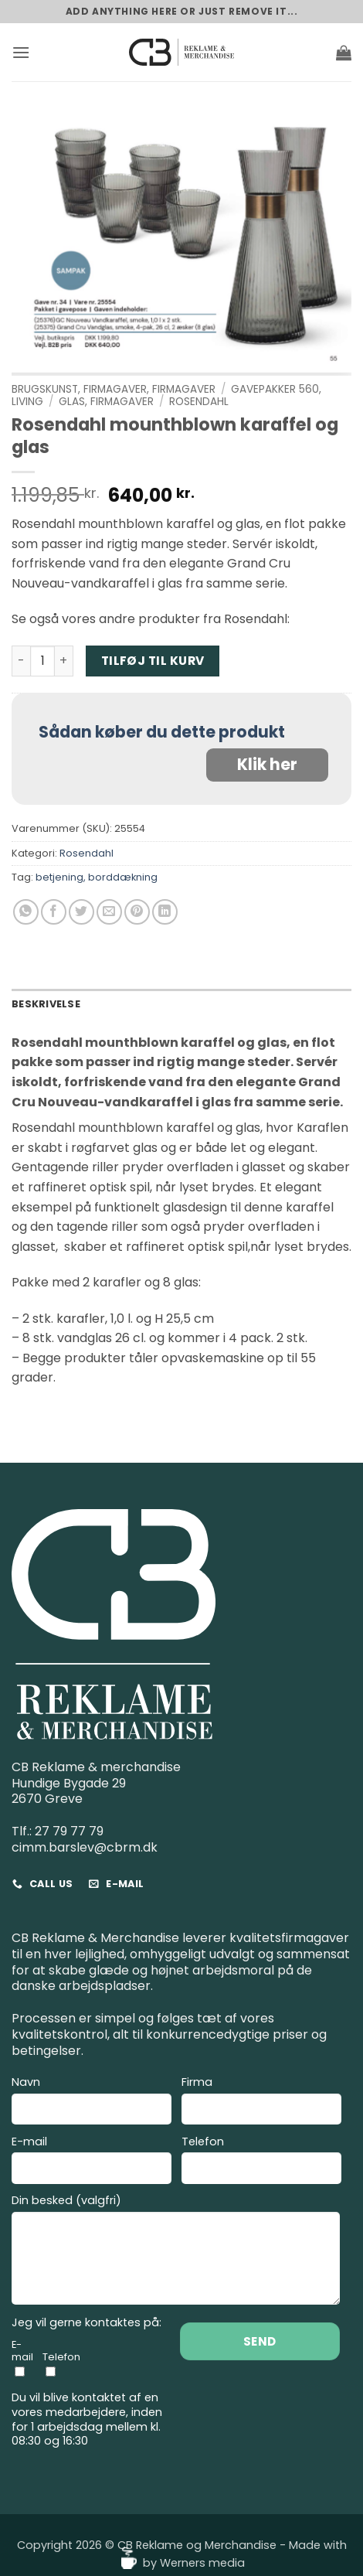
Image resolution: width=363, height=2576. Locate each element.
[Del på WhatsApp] (26, 912)
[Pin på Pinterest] (137, 912)
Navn (91, 2102)
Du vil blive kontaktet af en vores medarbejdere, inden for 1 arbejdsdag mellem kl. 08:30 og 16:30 (87, 2419)
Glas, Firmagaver (106, 401)
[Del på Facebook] (53, 912)
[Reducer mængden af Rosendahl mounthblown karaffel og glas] (21, 661)
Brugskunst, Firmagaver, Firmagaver (113, 389)
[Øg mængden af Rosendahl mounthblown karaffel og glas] (64, 661)
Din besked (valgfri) (176, 2251)
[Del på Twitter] (81, 912)
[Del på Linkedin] (165, 912)
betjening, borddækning (97, 877)
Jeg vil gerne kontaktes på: (86, 2322)
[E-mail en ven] (109, 912)
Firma (261, 2102)
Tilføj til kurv (153, 661)
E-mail (91, 2162)
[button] (21, 52)
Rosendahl (199, 401)
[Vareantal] (42, 661)
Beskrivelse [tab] (46, 1003)
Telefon (261, 2162)
